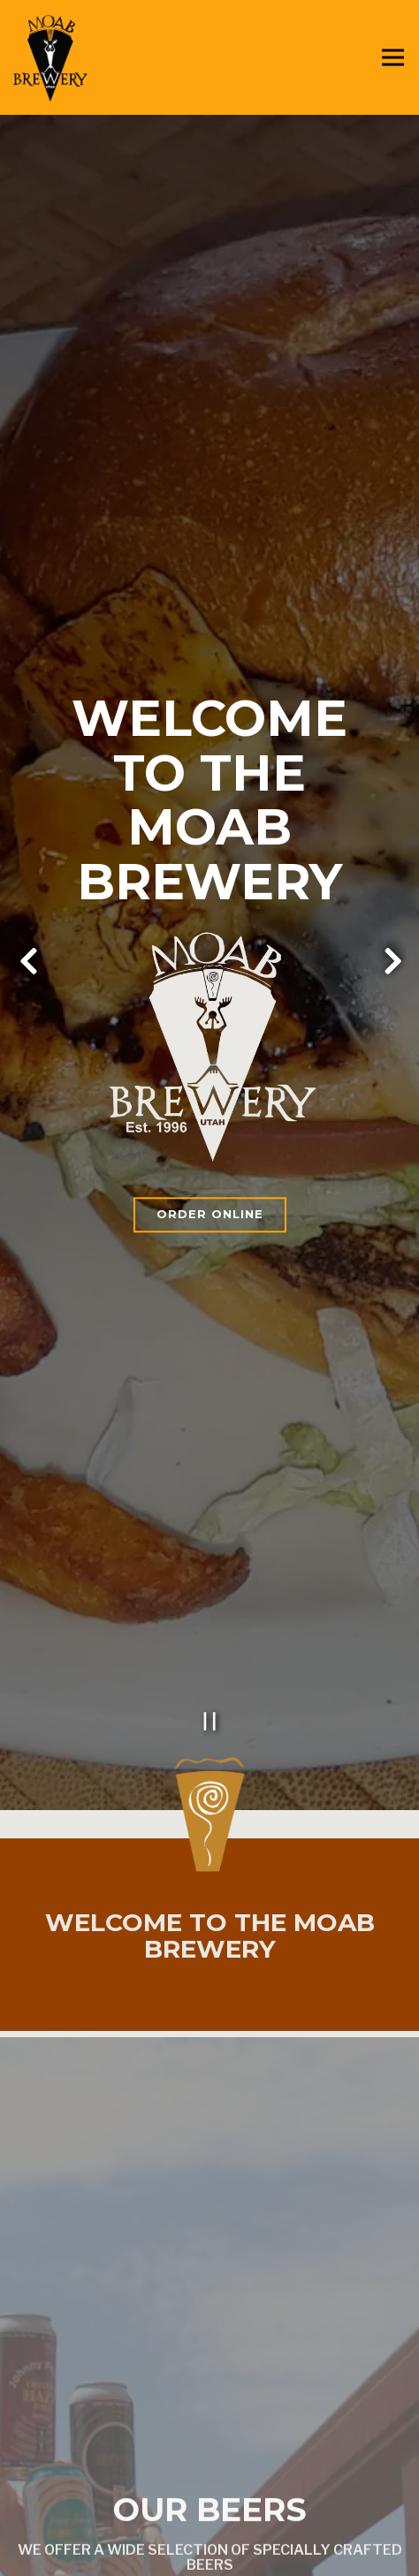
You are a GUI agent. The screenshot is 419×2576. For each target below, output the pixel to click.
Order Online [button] (209, 1111)
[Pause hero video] (210, 1514)
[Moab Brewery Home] (75, 57)
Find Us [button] (210, 2552)
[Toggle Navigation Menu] (393, 57)
